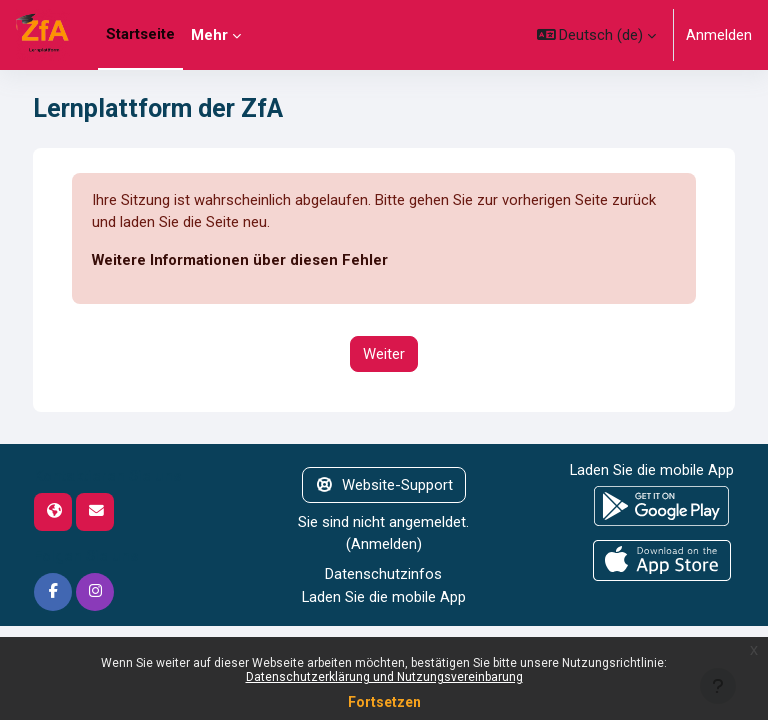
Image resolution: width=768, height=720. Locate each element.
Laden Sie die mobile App (384, 597)
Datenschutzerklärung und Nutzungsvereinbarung (384, 677)
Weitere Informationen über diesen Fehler (240, 260)
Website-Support (384, 485)
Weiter (384, 354)
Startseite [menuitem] (140, 34)
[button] (597, 35)
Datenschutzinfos (383, 574)
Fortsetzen (384, 702)
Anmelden (719, 35)
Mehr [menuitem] (209, 35)
